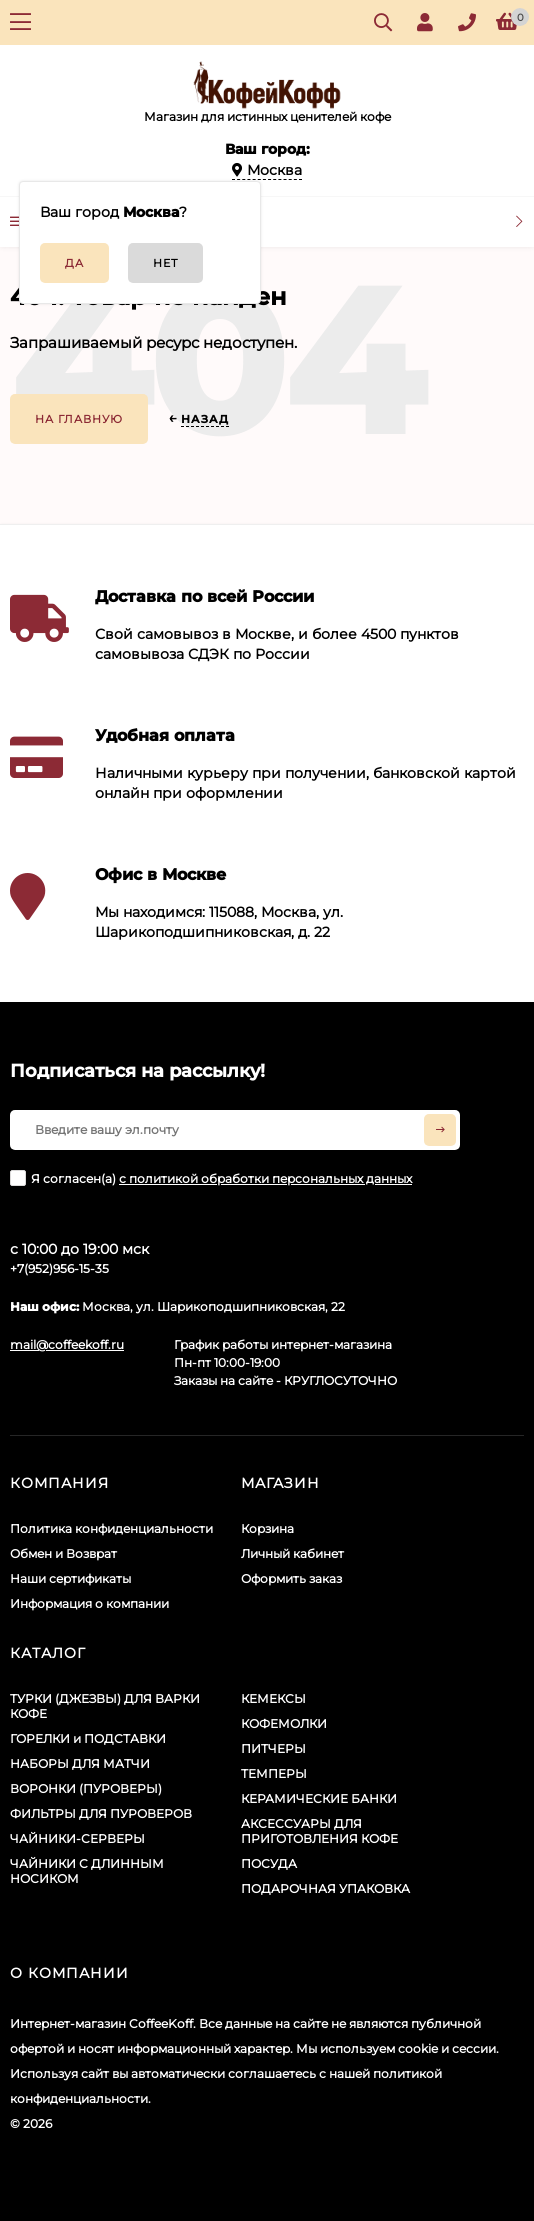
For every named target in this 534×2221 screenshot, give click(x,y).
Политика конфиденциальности (111, 1528)
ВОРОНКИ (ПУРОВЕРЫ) (86, 1788)
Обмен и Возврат (63, 1553)
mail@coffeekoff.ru (67, 1344)
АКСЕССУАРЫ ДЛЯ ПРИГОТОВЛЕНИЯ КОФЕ (319, 1831)
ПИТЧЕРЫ (273, 1748)
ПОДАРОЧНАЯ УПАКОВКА (325, 1888)
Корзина (267, 1528)
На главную (79, 419)
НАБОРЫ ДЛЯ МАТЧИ (80, 1763)
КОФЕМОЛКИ (284, 1723)
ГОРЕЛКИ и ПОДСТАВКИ (88, 1738)
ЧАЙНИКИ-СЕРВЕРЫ (77, 1838)
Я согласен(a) (211, 1178)
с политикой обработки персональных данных (265, 1178)
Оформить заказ (291, 1578)
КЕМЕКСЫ (273, 1698)
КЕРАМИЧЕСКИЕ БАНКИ (319, 1798)
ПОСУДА (269, 1863)
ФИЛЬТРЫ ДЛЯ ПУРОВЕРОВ (101, 1813)
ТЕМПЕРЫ (274, 1773)
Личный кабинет (292, 1553)
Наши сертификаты (70, 1578)
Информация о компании (89, 1603)
